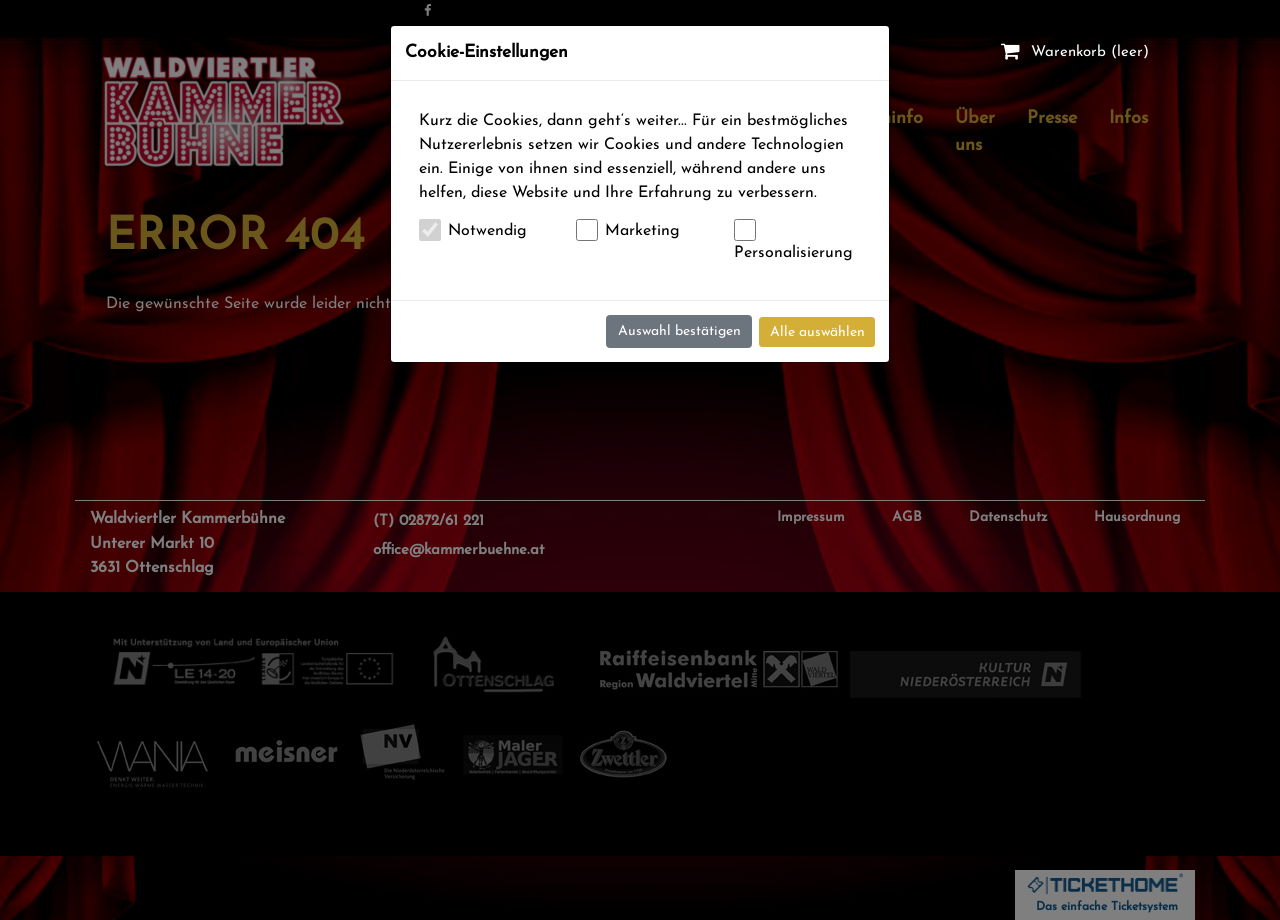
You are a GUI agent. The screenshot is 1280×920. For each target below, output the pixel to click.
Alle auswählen (817, 332)
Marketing (642, 231)
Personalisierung (793, 253)
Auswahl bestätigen (679, 331)
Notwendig (487, 231)
